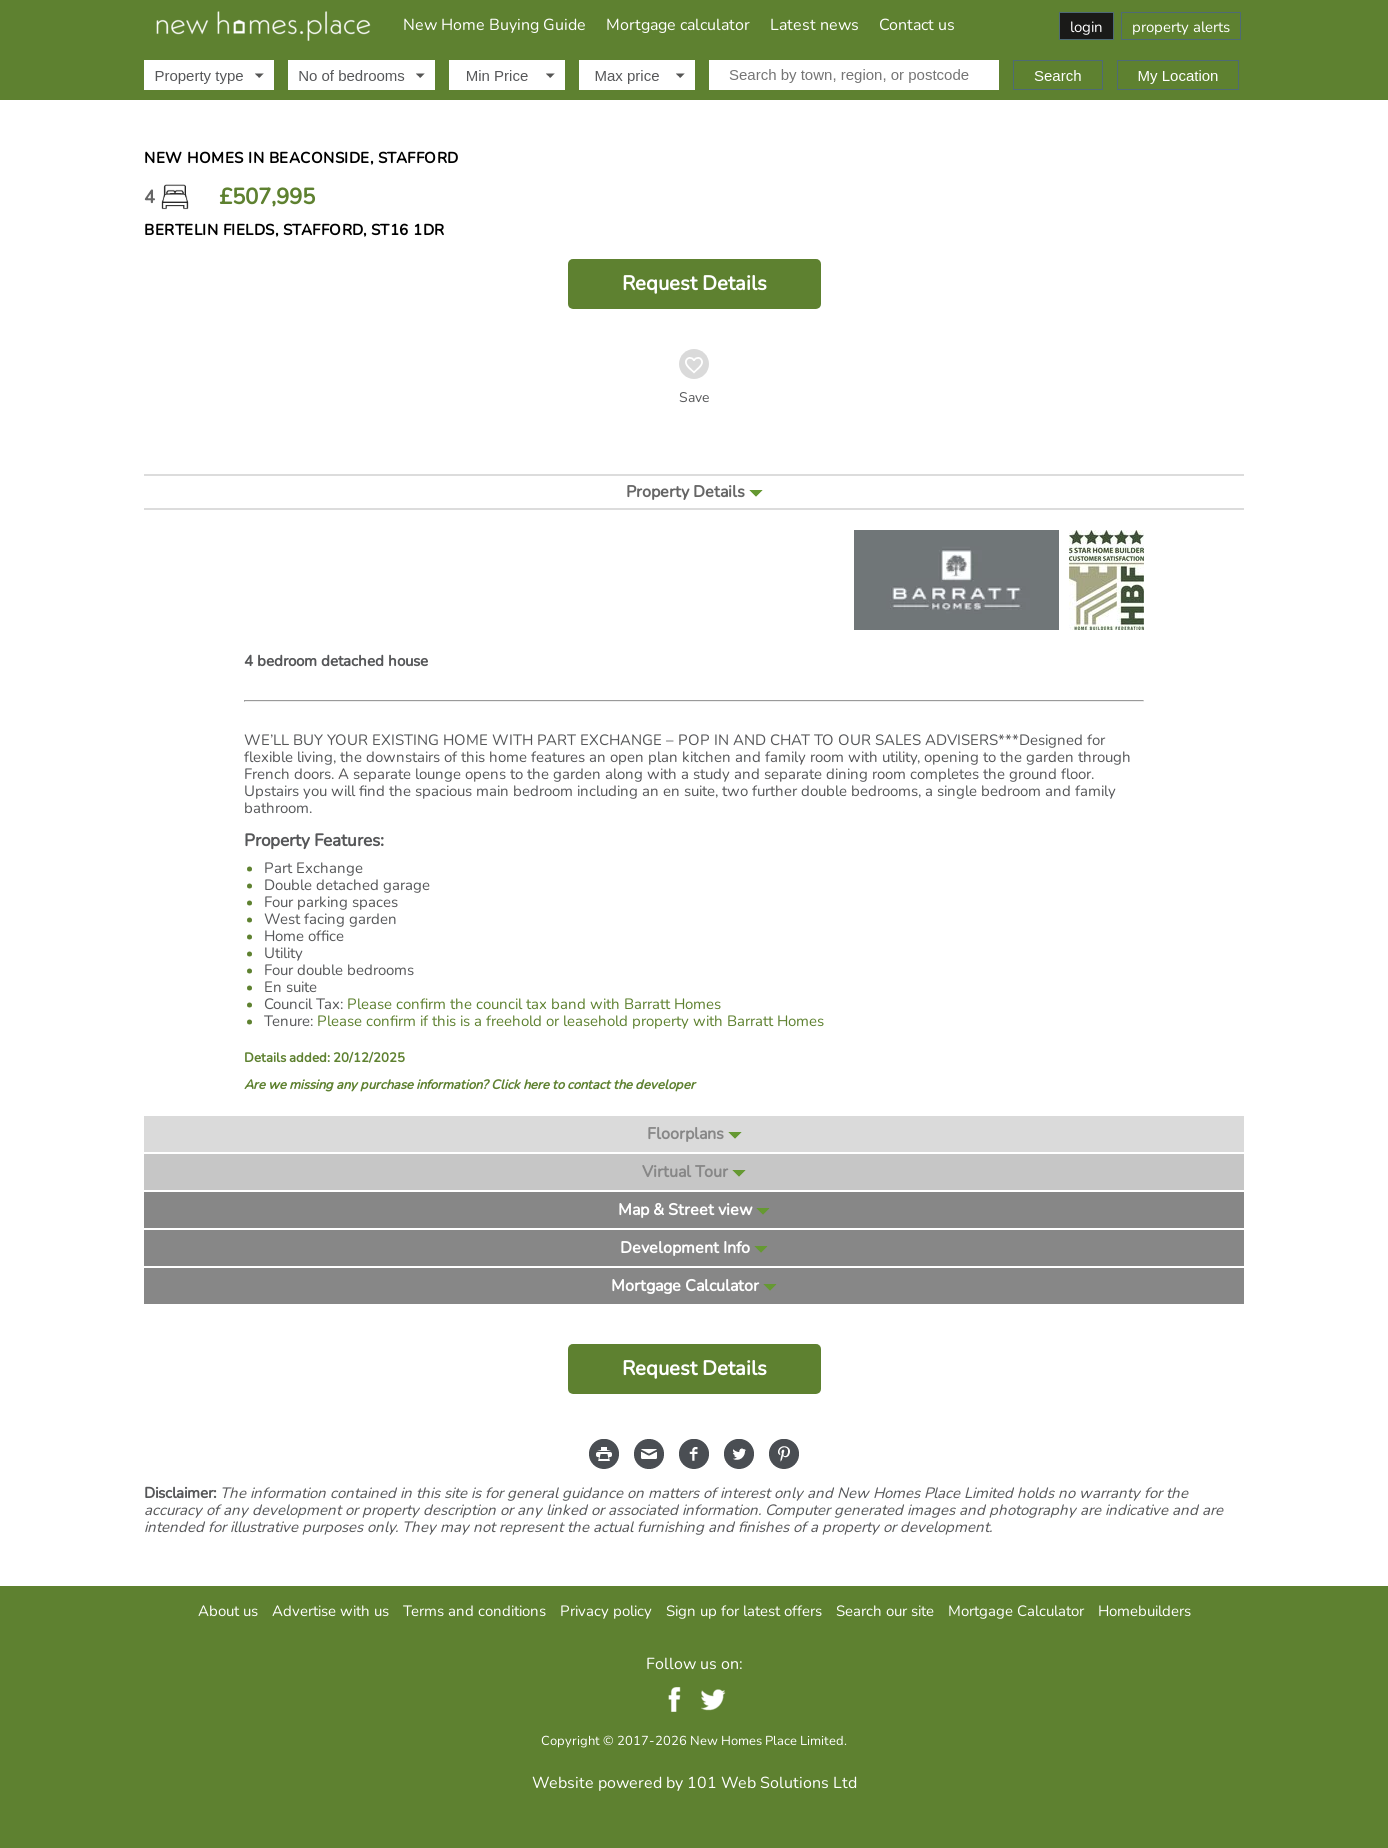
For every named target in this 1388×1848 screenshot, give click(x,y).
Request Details (694, 283)
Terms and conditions (474, 1611)
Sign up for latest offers (744, 1611)
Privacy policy (606, 1611)
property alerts (1181, 27)
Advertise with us (330, 1611)
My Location (1178, 75)
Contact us (917, 25)
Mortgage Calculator (1016, 1611)
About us (228, 1611)
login (1086, 27)
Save (694, 398)
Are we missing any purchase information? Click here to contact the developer (469, 1085)
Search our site (885, 1611)
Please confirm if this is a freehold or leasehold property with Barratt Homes (570, 1021)
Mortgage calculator (678, 25)
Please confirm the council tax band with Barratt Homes (534, 1004)
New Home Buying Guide (494, 25)
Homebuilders (1144, 1611)
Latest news (814, 25)
